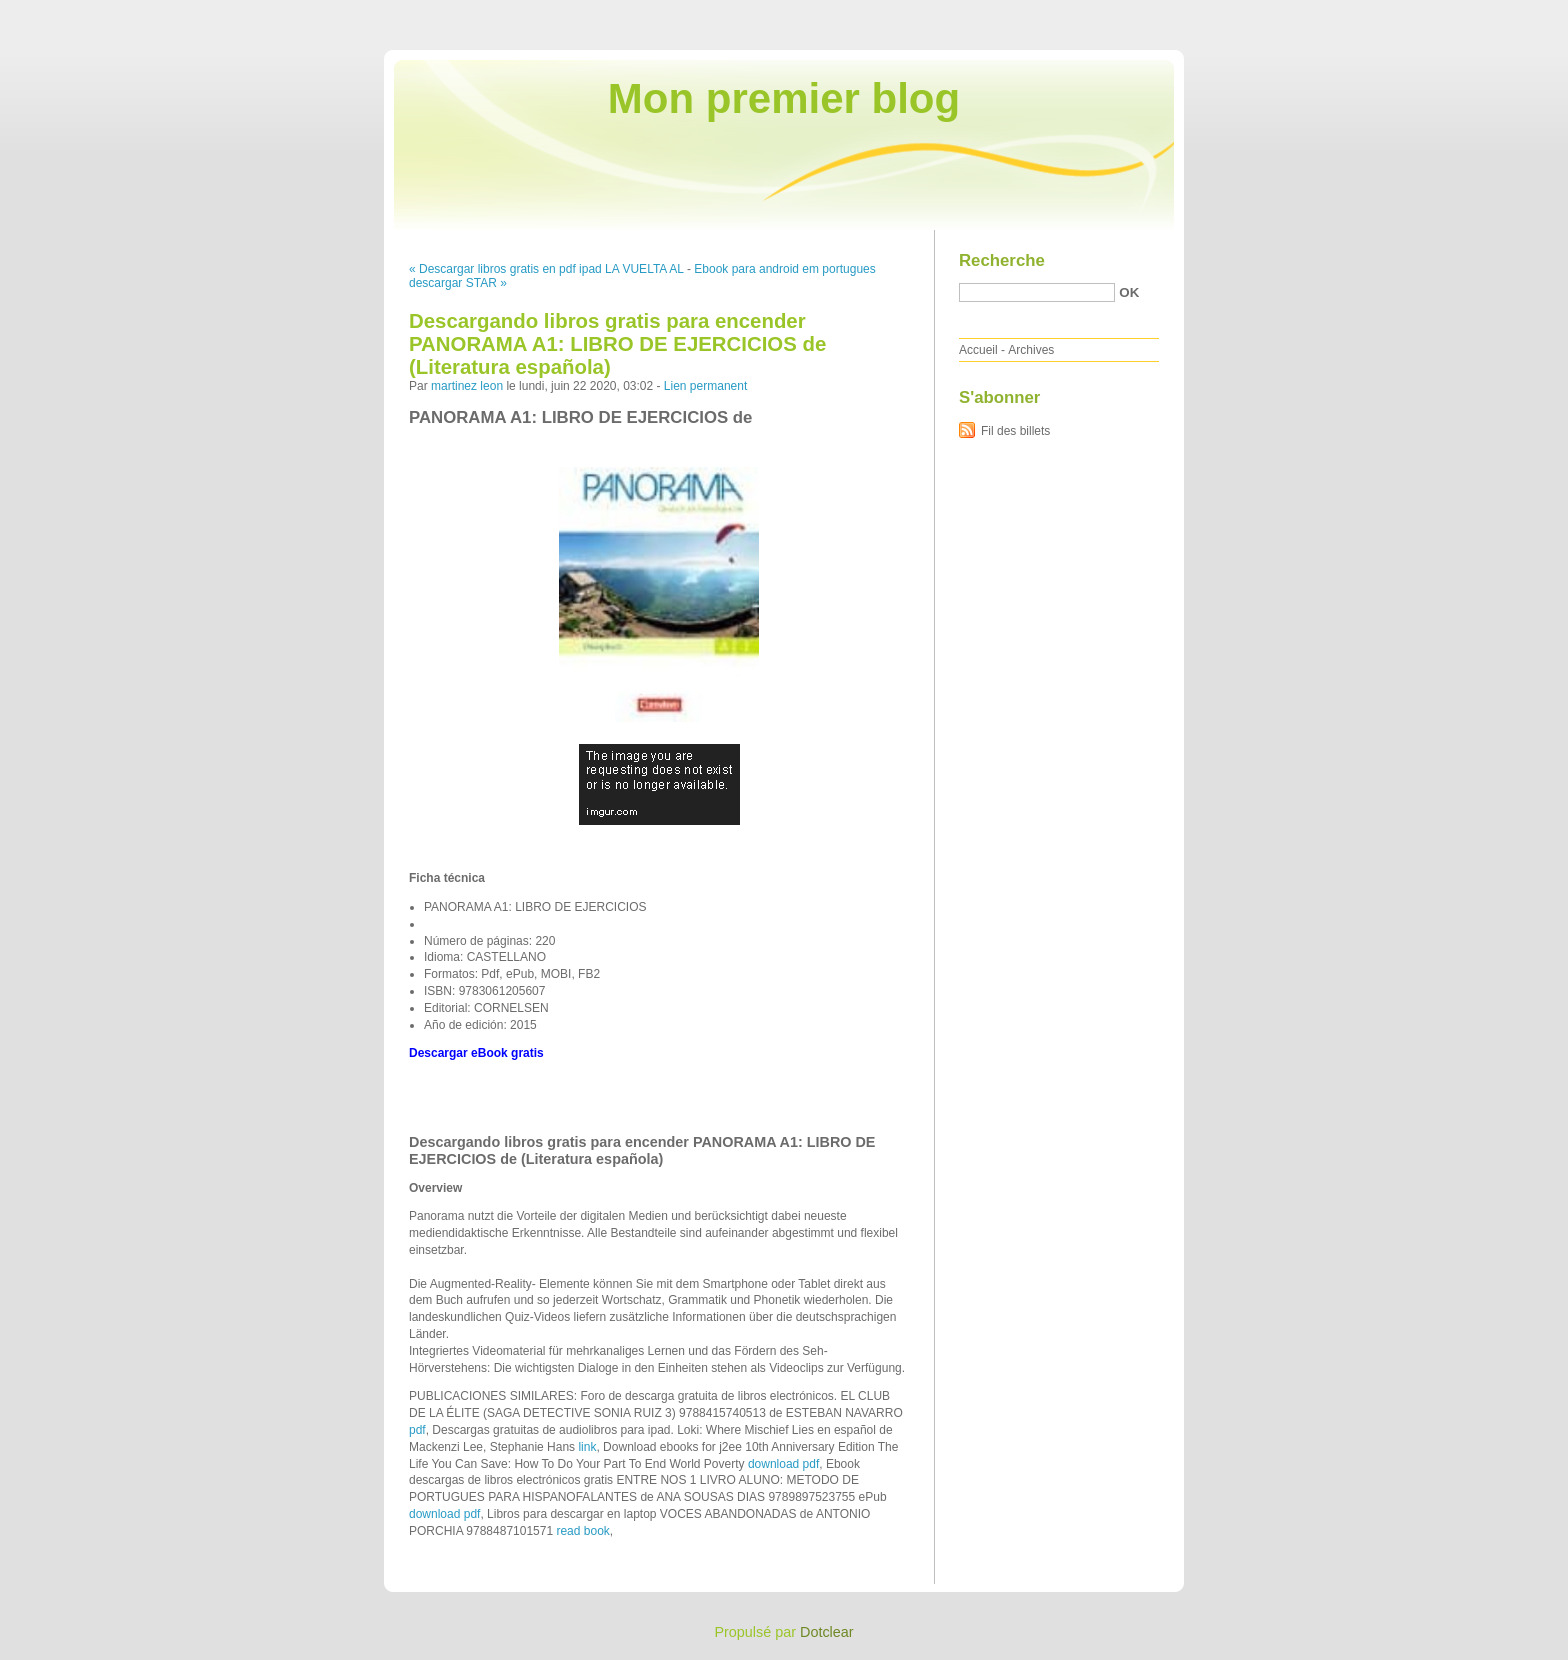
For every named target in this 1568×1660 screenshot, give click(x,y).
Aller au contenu (1322, 14)
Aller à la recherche (1509, 14)
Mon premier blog (784, 98)
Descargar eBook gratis (476, 1053)
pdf (417, 1430)
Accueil (978, 350)
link (587, 1447)
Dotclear (827, 1632)
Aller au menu (1411, 14)
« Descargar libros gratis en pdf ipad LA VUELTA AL (546, 269)
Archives (1031, 350)
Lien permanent (705, 386)
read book (582, 1531)
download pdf (783, 1464)
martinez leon (467, 386)
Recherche (1002, 260)
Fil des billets (1015, 431)
